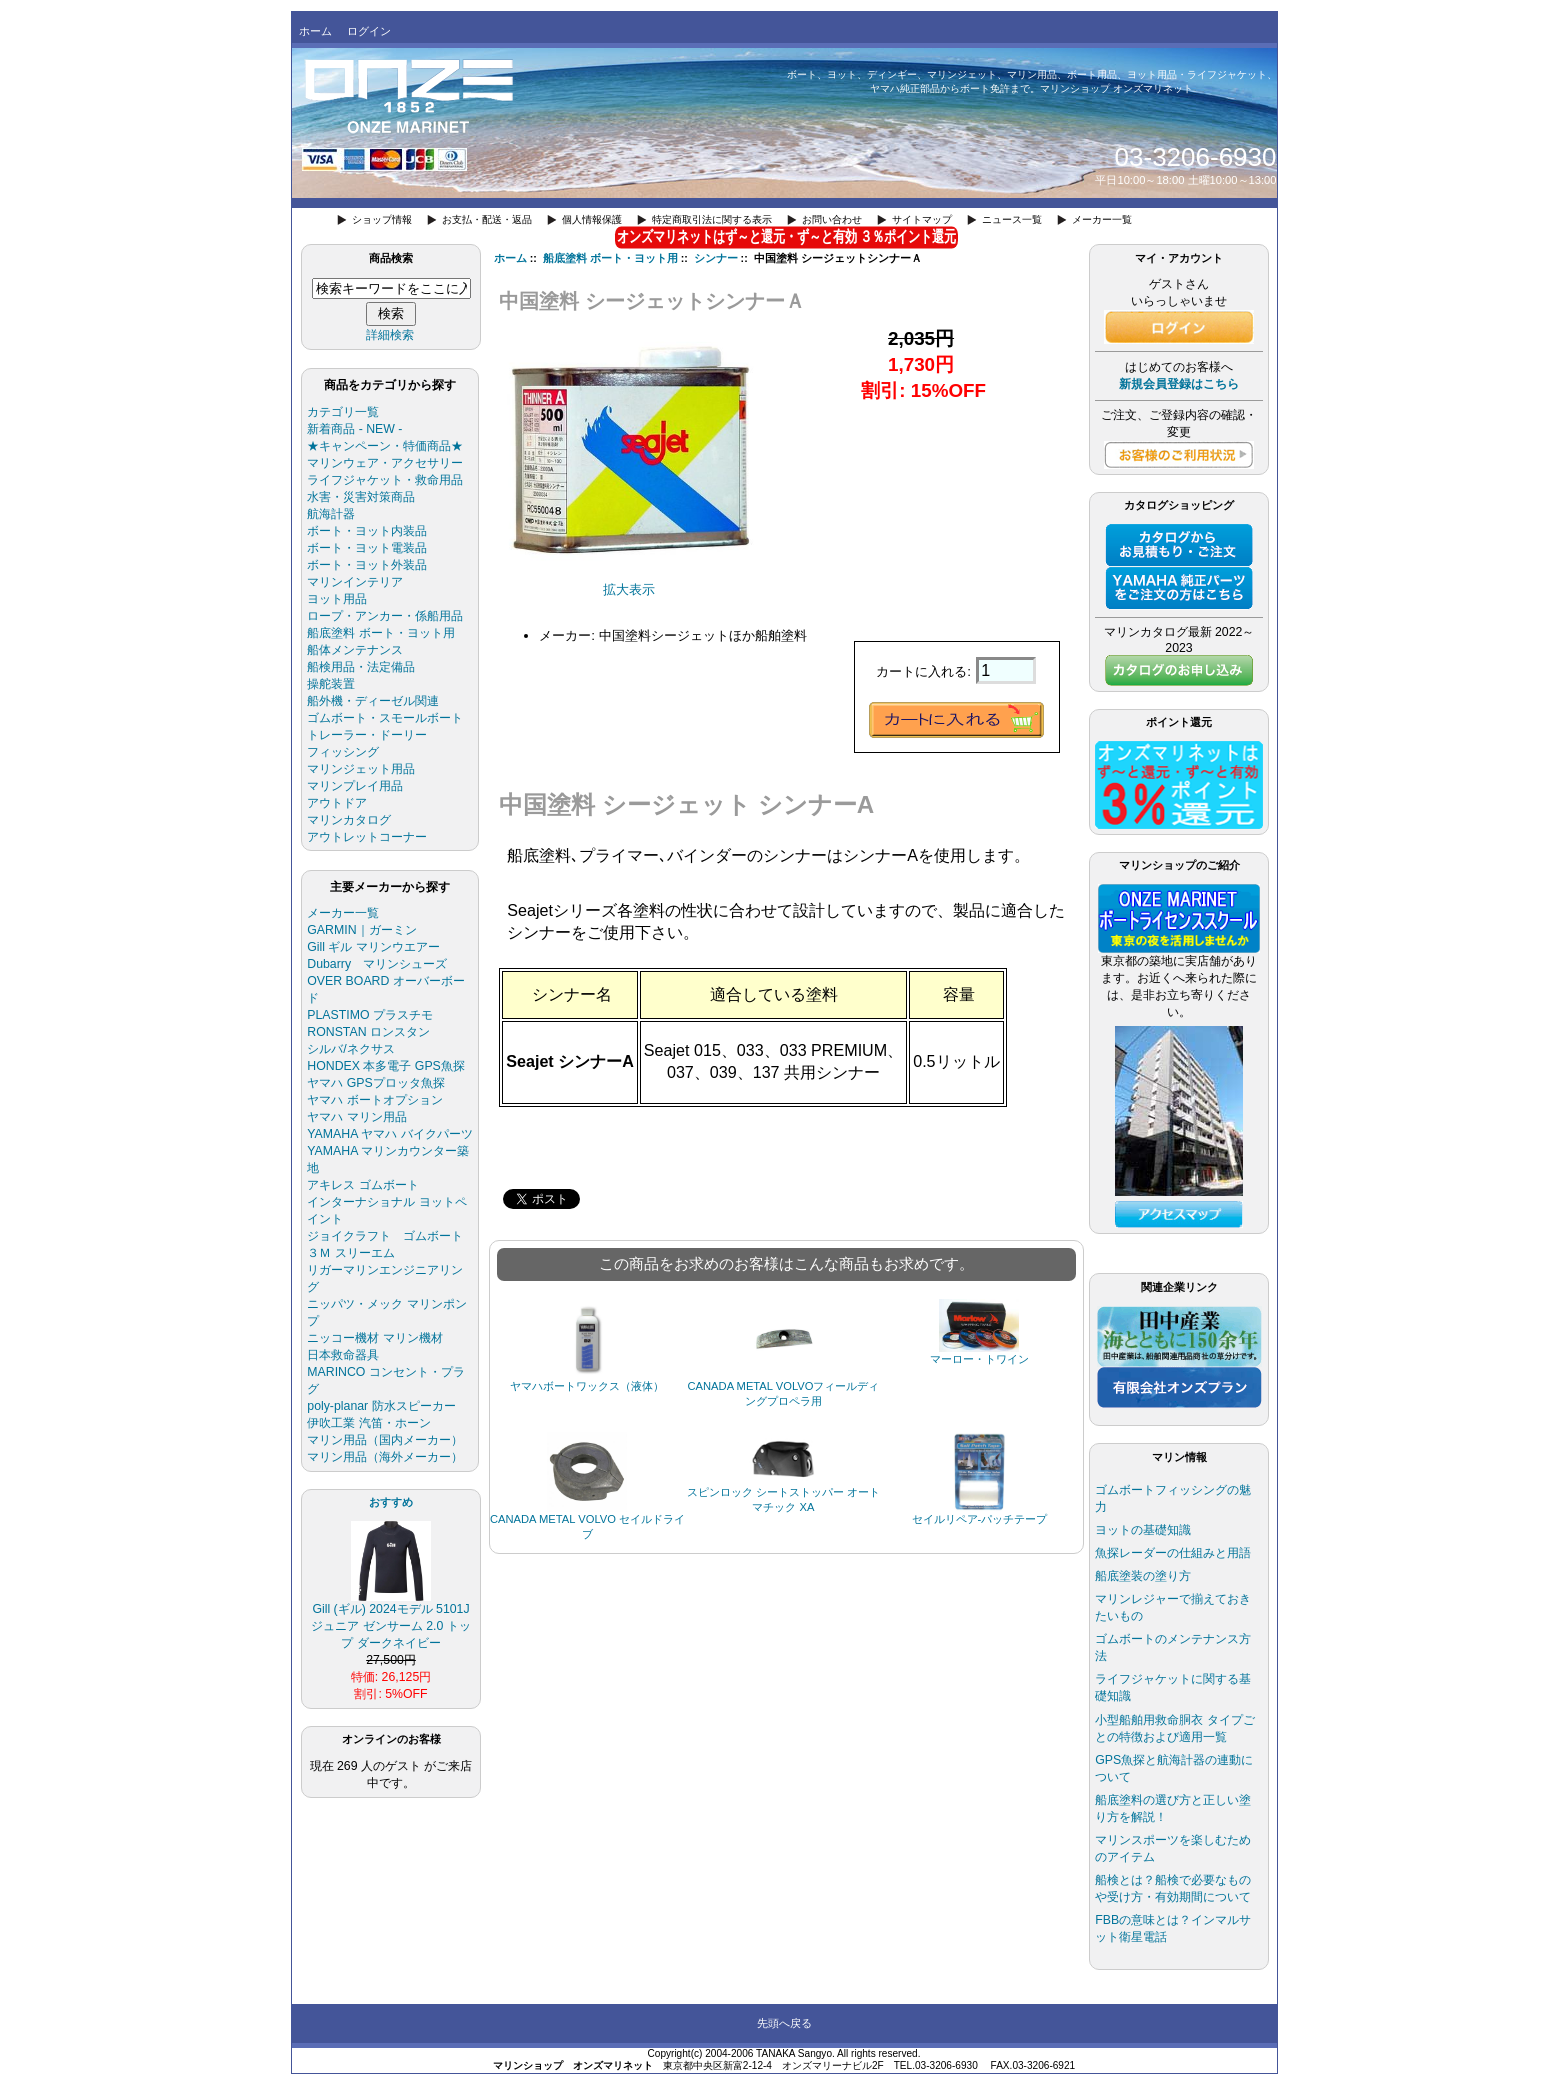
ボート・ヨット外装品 (367, 565)
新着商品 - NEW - (354, 429)
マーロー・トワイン (979, 1359)
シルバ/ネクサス (350, 1049)
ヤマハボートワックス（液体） (587, 1386)
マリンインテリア (355, 582)
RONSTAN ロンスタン (368, 1032)
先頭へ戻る (784, 2023)
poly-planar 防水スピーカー (381, 1406)
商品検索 (391, 258)
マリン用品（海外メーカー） (385, 1457)
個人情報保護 (592, 219)
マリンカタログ (349, 820)
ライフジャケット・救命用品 (385, 480)
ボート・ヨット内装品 (367, 531)
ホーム (315, 31)
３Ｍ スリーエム (350, 1253)
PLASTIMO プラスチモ (370, 1015)
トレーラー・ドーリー (367, 735)
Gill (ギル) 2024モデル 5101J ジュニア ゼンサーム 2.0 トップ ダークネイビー (390, 1620)
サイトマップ (922, 219)
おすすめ (391, 1502)
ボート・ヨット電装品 (367, 548)
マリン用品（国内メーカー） (385, 1440)
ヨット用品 (337, 599)
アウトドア (337, 803)
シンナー (716, 258)
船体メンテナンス (355, 650)
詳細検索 (390, 335)
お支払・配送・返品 (487, 219)
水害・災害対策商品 (361, 497)
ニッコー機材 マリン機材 (374, 1338)
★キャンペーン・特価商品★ (385, 446)
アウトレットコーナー (367, 837)
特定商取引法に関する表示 (712, 219)
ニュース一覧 (1012, 219)
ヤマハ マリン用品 (356, 1117)
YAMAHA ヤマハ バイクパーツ (389, 1134)
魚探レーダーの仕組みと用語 (1173, 1553)
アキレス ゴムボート (362, 1185)
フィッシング (343, 752)
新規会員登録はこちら (1179, 384)
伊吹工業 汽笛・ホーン (368, 1423)
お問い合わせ (832, 219)
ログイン (369, 31)
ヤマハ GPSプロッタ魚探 (375, 1083)
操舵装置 (331, 684)
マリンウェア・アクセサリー (385, 463)
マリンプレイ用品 (355, 786)
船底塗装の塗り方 (1143, 1576)
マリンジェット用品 (361, 769)
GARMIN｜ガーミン (361, 930)
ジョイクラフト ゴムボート (385, 1236)
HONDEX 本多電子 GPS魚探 (386, 1066)
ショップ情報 (382, 219)
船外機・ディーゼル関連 (373, 701)
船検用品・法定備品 (361, 667)
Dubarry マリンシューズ (377, 964)
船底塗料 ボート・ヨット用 (610, 258)
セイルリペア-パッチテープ (980, 1519)
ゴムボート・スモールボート (385, 718)
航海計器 (331, 514)
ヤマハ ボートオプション (374, 1100)
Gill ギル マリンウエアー (373, 947)
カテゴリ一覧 (343, 412)
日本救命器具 (343, 1355)
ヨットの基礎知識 (1143, 1530)
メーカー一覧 (1102, 219)
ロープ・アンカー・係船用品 (385, 616)
